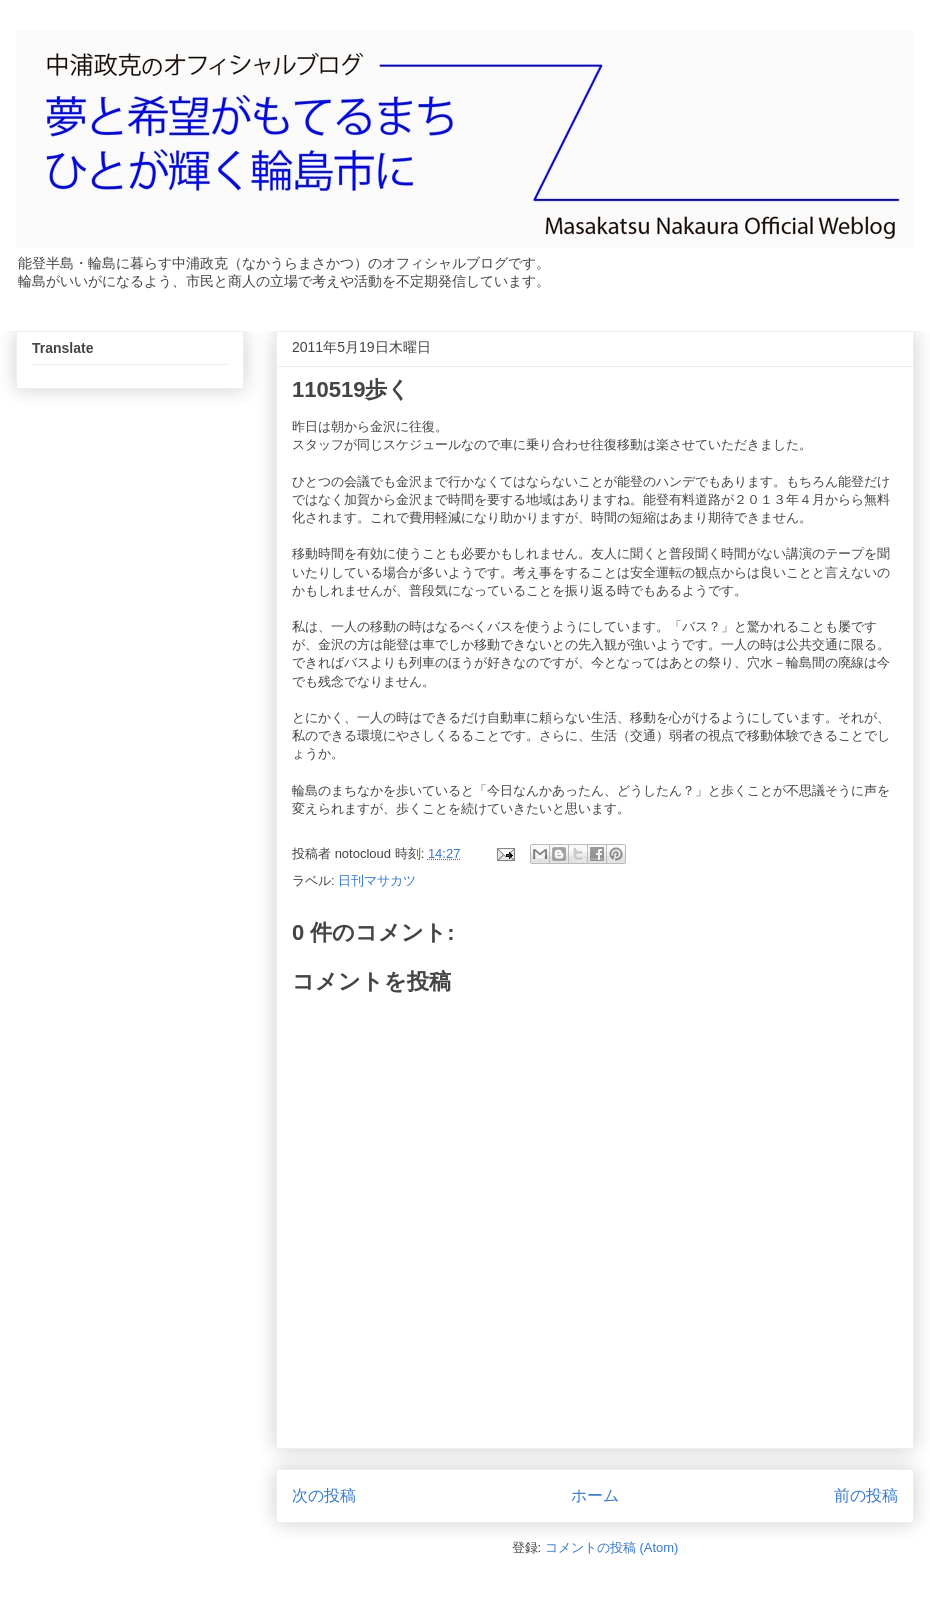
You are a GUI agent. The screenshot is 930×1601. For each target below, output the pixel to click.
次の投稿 (324, 1495)
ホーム (595, 1495)
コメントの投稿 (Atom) (612, 1547)
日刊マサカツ (377, 880)
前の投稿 (866, 1495)
